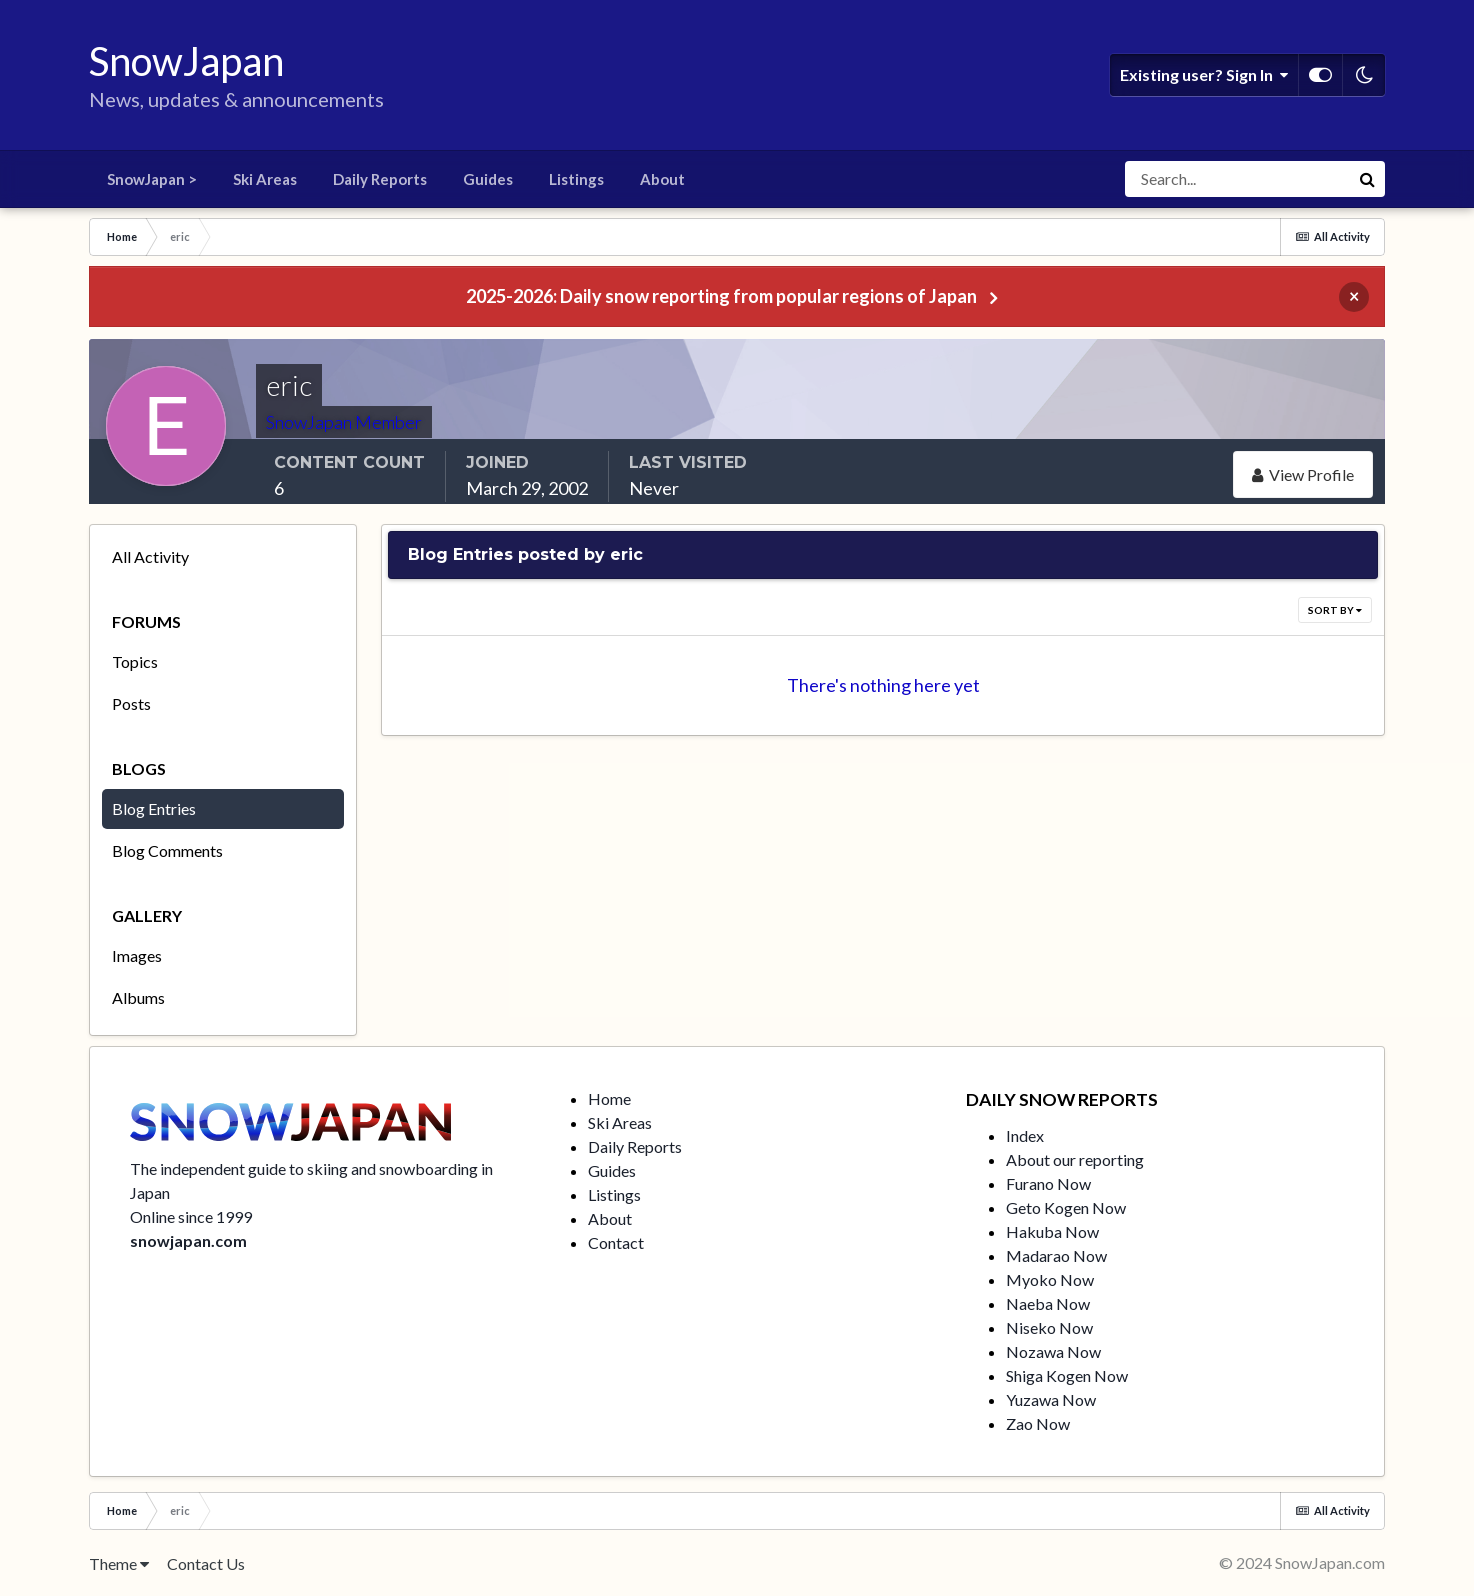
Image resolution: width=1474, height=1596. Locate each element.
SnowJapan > (152, 179)
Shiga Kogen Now (1067, 1375)
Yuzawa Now (1051, 1399)
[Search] (1237, 179)
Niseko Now (1049, 1327)
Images (137, 955)
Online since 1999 (191, 1216)
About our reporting (1075, 1159)
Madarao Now (1056, 1255)
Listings (576, 179)
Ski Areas (265, 179)
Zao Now (1038, 1423)
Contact (616, 1242)
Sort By (1335, 610)
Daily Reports (380, 179)
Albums (138, 997)
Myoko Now (1050, 1279)
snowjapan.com (188, 1240)
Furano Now (1048, 1183)
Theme (119, 1563)
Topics (135, 661)
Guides (488, 179)
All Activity (150, 556)
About (662, 179)
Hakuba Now (1052, 1231)
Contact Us (206, 1563)
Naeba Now (1048, 1303)
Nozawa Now (1053, 1351)
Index (1025, 1135)
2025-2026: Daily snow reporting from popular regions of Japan (721, 296)
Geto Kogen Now (1066, 1207)
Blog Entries (154, 808)
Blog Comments (167, 850)
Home (609, 1098)
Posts (131, 703)
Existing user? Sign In (1204, 75)
